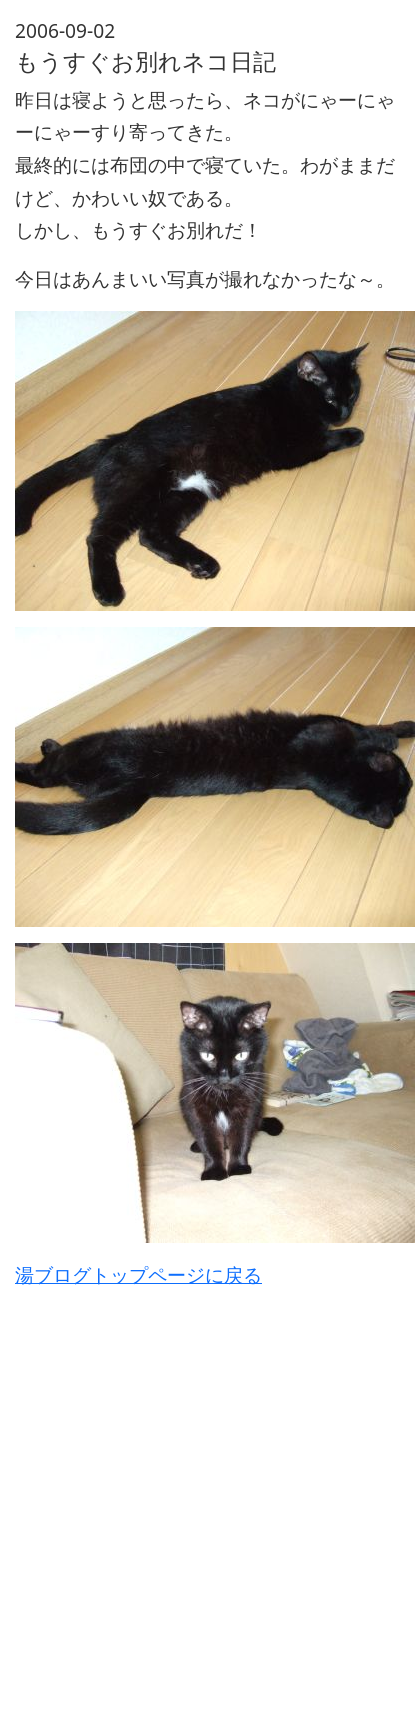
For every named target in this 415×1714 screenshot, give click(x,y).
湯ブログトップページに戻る (138, 1274)
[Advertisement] (187, 1479)
